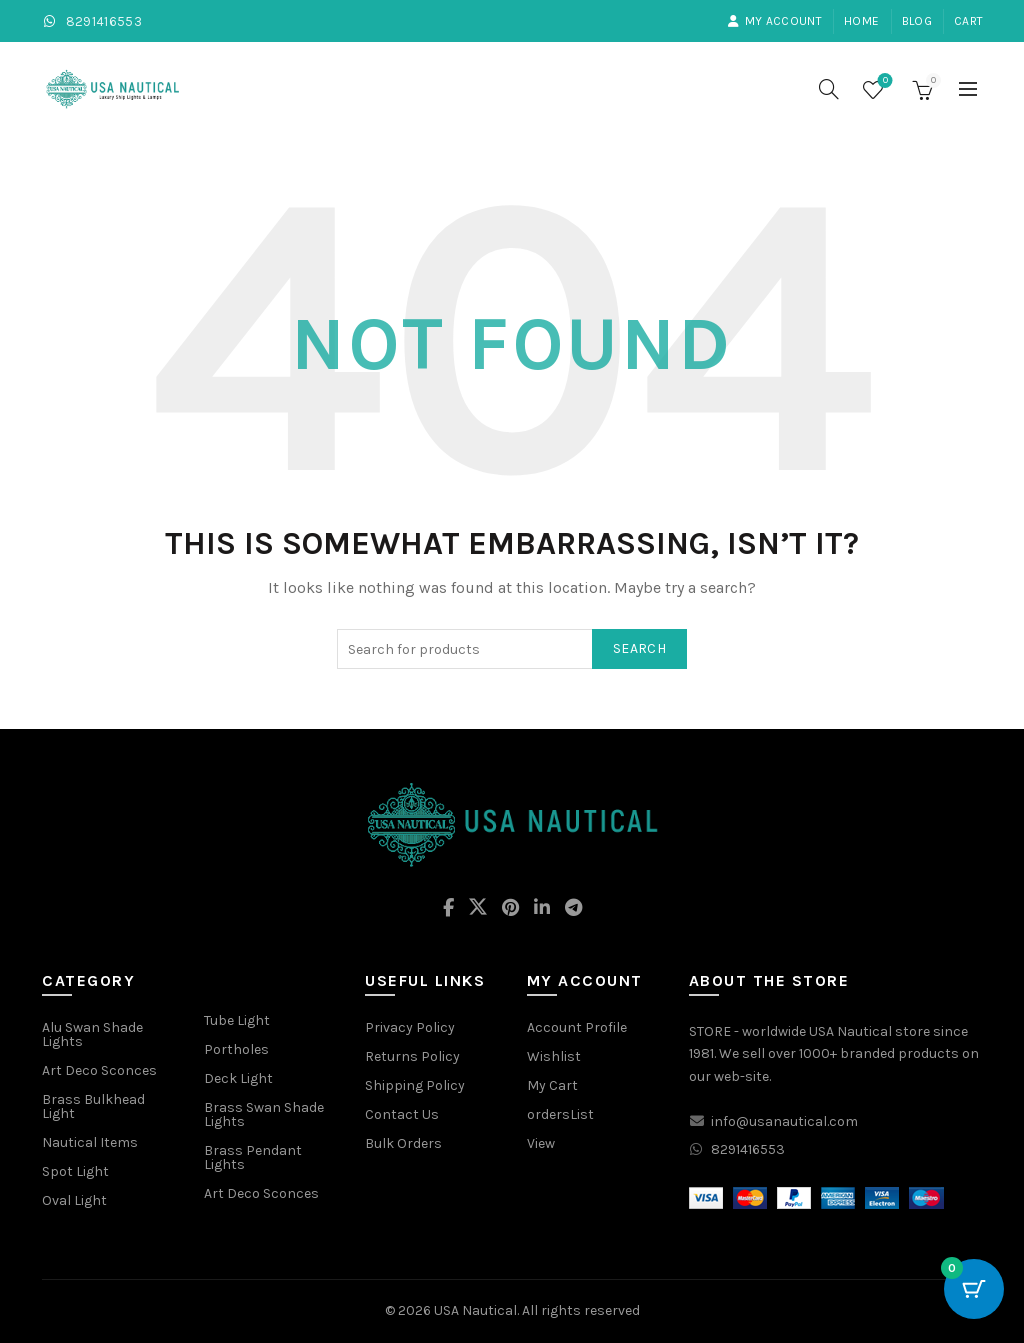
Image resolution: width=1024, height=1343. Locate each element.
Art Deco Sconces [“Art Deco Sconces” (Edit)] (99, 1070)
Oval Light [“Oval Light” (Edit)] (74, 1200)
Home (861, 21)
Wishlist (883, 81)
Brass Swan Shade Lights (264, 1114)
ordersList (560, 1114)
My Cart (552, 1085)
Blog (917, 21)
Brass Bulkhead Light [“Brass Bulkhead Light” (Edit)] (93, 1106)
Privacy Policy (410, 1027)
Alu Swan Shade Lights (92, 1034)
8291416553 (91, 21)
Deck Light (238, 1078)
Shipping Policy (415, 1085)
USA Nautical (475, 1310)
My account (774, 21)
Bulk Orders (403, 1143)
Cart (968, 21)
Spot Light (75, 1171)
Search (639, 648)
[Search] (829, 89)
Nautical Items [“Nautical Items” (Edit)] (90, 1142)
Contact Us (402, 1114)
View (541, 1143)
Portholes (236, 1049)
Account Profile (577, 1027)
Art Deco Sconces (261, 1193)
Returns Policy (412, 1056)
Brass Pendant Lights (253, 1157)
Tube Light (237, 1020)
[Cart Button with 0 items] (974, 1293)
